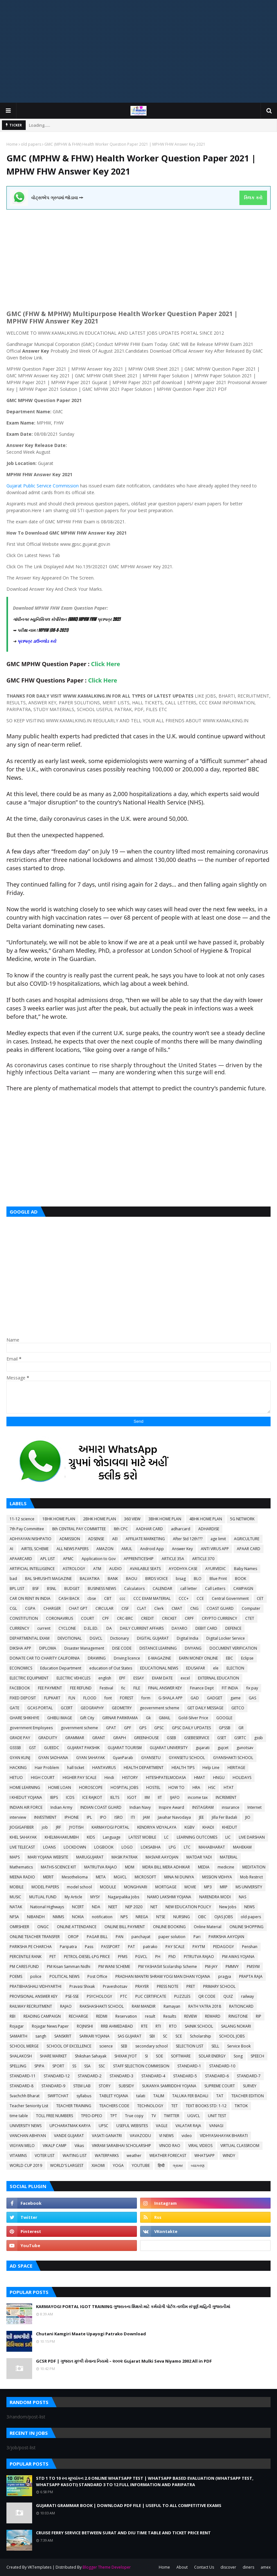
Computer (251, 1608)
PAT (131, 1946)
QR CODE (206, 1996)
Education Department (60, 1668)
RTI (158, 2026)
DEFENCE (233, 1628)
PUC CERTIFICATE (150, 1996)
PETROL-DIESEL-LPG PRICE (87, 1956)
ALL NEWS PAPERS (72, 1548)
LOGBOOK (103, 1847)
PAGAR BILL (97, 1936)
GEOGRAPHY (92, 1708)
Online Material (207, 1926)
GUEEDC (51, 1747)
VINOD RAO (169, 2145)
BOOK (240, 1578)
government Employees (31, 1727)
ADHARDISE (208, 1529)
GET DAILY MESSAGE (205, 1708)
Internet (254, 1807)
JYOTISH (76, 1827)
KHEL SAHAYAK (23, 1837)
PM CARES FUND (24, 1966)
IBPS (54, 1797)
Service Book (239, 2046)
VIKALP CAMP (55, 2145)
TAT (219, 2096)
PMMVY (232, 1966)
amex (266, 2567)
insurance (230, 1807)
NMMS (58, 1916)
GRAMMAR (74, 1737)
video (187, 2135)
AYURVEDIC (215, 1568)
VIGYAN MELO (22, 2145)
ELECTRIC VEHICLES (73, 1678)
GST (32, 1747)
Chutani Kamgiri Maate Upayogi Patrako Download (91, 2334)
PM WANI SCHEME (114, 1966)
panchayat (140, 1936)
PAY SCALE (174, 1946)
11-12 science (22, 1519)
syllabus (83, 2096)
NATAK (16, 1907)
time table (19, 2115)
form (145, 1698)
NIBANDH (36, 1916)
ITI (133, 1817)
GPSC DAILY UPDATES (191, 1727)
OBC (202, 1916)
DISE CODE (121, 1648)
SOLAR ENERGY (212, 2056)
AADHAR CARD (149, 1529)
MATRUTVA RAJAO (100, 1867)
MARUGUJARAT (89, 1857)
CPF (105, 1618)
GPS (142, 1727)
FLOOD (89, 1698)
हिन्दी (161, 2165)
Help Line (210, 1767)
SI (146, 2056)
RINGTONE (238, 2016)
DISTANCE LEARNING (158, 1648)
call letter (188, 1588)
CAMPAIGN (243, 1588)
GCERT (67, 1708)
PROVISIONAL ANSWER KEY (34, 1996)
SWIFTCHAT (58, 2096)
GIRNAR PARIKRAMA (120, 1718)
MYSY (95, 1897)
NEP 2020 (133, 1907)
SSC (102, 2066)
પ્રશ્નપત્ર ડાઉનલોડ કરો (36, 641)
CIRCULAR (104, 1608)
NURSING (181, 1916)
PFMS (122, 1956)
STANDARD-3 (121, 2076)
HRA (196, 1787)
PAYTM (198, 1946)
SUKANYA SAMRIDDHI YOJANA (169, 2086)
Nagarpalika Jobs (123, 1897)
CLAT (141, 1608)
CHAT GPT (78, 1608)
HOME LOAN (59, 1787)
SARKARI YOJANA (94, 2036)
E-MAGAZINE (159, 1658)
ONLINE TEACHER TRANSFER (35, 1936)
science (106, 2046)
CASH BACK (68, 1598)
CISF (125, 1608)
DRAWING (97, 1658)
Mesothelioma (75, 1877)
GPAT (111, 1727)
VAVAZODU (140, 2135)
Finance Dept (202, 1688)
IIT (160, 1797)
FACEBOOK (20, 1688)
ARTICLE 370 (203, 1558)
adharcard (180, 1529)
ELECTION (235, 1668)
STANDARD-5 (185, 2076)
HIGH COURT (43, 1777)
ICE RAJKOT (92, 1797)
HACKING (18, 1767)
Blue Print (218, 1578)
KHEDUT (229, 1827)
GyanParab (123, 1757)
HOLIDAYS (242, 1777)
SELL (215, 2046)
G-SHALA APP (170, 1698)
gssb (258, 1737)
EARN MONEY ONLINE (198, 1658)
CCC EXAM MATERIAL (152, 1598)
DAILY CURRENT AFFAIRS (142, 1628)
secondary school (151, 2046)
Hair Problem (47, 1767)
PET (52, 1956)
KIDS (91, 1837)
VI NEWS (166, 2135)
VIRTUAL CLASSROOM (239, 2145)
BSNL (51, 1588)
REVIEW (190, 2016)
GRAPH (119, 1737)
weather (134, 2155)
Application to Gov (99, 1558)
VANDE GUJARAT (69, 2135)
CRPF (189, 1618)
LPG (172, 1847)
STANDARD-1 (189, 2066)
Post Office (97, 1976)
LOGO (127, 1847)
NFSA (14, 1916)
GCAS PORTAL (40, 1708)
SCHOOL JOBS (232, 2036)
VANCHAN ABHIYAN (28, 2135)
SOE (159, 2056)
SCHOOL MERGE (24, 2046)
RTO (173, 2026)
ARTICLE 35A (173, 1558)
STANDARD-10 (222, 2066)
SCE (178, 2036)
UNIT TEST (217, 2115)
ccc (122, 1598)
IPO (103, 1817)
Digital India (187, 1638)
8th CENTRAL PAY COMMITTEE (79, 1529)
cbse (91, 1598)
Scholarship (200, 2036)
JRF (58, 1827)
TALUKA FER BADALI (190, 2096)
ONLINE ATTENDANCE (76, 1926)
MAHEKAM (242, 1847)
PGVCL (141, 1956)
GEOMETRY (122, 1708)
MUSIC (15, 1897)
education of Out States (110, 1668)
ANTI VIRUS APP (215, 1548)
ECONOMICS (21, 1668)
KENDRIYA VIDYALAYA (156, 1827)
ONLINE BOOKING (169, 1926)
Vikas (79, 2145)
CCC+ (184, 1598)
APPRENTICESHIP (139, 1558)
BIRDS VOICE (156, 1578)
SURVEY (249, 2086)
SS (74, 2066)
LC (166, 1837)
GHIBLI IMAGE (59, 1718)
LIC (228, 1837)
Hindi (109, 1777)
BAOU (131, 1578)
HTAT (229, 1787)
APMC (68, 1558)
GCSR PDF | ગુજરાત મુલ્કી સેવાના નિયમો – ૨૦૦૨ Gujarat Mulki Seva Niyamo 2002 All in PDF (124, 2361)
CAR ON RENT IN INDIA (30, 1598)
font (108, 1698)
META (101, 1877)
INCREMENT (226, 1797)
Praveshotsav (115, 1986)
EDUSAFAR (195, 1668)
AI (11, 1548)
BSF (35, 1588)
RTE (144, 2026)
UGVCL (193, 2115)
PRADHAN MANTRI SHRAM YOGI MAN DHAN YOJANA (162, 1976)
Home (12, 144)
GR (241, 1727)
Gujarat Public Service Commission (42, 486)
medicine (226, 1867)
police (35, 1976)
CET (260, 1598)
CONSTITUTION (24, 1618)
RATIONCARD (241, 2006)
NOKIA (78, 1916)
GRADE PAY (20, 1737)
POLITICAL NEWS (64, 1976)
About (182, 2567)
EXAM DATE (162, 1678)
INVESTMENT (45, 1817)
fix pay (252, 1688)
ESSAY (138, 1678)
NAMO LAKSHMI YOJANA (169, 1897)
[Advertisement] (138, 51)
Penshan (249, 1946)
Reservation (126, 2016)
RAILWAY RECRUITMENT (31, 2006)
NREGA (142, 1916)
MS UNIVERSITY (249, 1887)
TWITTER (171, 2115)
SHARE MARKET (53, 2056)
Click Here (105, 664)
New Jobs (227, 1907)
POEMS (16, 1976)
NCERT (78, 1907)
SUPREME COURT (219, 2086)
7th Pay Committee (27, 1529)
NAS (242, 1897)
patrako (150, 1946)
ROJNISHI (85, 2026)
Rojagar (17, 2026)
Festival (106, 1688)
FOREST (126, 1698)
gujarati (203, 1747)
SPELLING (18, 2066)
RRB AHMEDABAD (117, 2026)
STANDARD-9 (53, 2086)
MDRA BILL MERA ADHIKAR (166, 1867)
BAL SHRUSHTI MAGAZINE (48, 1578)
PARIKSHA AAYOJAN (226, 1936)
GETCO (237, 1708)
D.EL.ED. (91, 1628)
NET (153, 1907)
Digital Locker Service (225, 1638)
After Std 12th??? (187, 1538)
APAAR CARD (248, 1548)
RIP (258, 2016)
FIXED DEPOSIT (23, 1698)
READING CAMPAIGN (42, 2016)
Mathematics (21, 1867)
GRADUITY (47, 1737)
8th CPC (121, 1529)
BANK (113, 1578)
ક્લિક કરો (253, 197)
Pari (197, 1936)
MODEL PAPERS (45, 1887)
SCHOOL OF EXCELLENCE (69, 2046)
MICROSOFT (145, 1877)
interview (18, 1817)
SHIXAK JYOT (125, 2056)
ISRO (118, 1817)
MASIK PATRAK (125, 1857)
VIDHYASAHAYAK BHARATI (224, 2135)
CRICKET (169, 1618)
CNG (194, 1608)
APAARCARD (21, 1558)
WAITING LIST (75, 2155)
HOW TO (176, 1787)
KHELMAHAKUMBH (62, 1837)
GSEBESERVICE (196, 1737)
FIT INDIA (230, 1688)
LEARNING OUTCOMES (197, 1837)
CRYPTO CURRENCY (219, 1618)
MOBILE (16, 1887)
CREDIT (147, 1618)
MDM (129, 1867)
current (43, 1628)
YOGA (118, 2165)
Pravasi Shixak (82, 1986)
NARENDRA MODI (215, 1897)
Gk (148, 1718)
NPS (124, 1916)
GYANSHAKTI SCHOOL (233, 1757)
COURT (87, 1618)
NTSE (160, 1916)
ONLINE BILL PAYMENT (124, 1926)
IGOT (132, 1797)
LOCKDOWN (75, 1847)
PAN (119, 1936)
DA (109, 1628)
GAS (252, 1698)
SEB (124, 2046)
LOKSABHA (151, 1847)
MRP (224, 1887)
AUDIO (115, 1568)
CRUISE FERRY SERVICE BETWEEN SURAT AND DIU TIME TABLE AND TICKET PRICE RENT (123, 2533)
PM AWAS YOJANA (238, 1956)
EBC (229, 1658)
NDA (96, 1907)
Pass (89, 1946)
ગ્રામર (178, 2165)
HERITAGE (236, 1767)
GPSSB (224, 1727)
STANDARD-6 (217, 2076)
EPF (122, 1678)
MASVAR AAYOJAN (162, 1857)
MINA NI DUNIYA (179, 1877)
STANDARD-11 (23, 2076)
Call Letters (215, 1588)
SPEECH (257, 2056)
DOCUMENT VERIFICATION (233, 1648)
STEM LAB (82, 2086)
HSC (212, 1787)
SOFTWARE (181, 2056)
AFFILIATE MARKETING (145, 1538)
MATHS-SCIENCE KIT (58, 1867)
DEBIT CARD (206, 1628)
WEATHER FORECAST (167, 2155)
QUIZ (228, 1996)
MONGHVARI (135, 1887)
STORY (105, 2086)
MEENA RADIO (22, 1877)
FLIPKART (52, 1698)
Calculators (134, 1588)
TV (153, 2115)
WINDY (229, 2155)
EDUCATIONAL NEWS (159, 1668)
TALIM (158, 2096)
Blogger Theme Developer (107, 2567)
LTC (187, 1847)
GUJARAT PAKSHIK (83, 1747)
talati (140, 2096)
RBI (12, 2016)
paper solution (171, 1936)
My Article (73, 1897)
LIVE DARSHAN (252, 1837)
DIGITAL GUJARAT (153, 1638)
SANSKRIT (62, 2036)
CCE (200, 1598)
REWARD (212, 2016)
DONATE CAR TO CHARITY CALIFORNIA (45, 1658)
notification (102, 1916)
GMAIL (164, 1718)
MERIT (48, 1877)
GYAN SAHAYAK (90, 1757)
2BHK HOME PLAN (99, 1519)
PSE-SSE (72, 1996)
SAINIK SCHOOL (199, 2026)
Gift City (87, 1718)
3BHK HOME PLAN (164, 1519)
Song (238, 2056)
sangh (40, 2036)
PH (157, 1956)
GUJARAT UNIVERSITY (169, 1747)
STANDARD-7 (249, 2076)
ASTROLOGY (74, 1568)
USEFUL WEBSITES (132, 2125)
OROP (73, 1936)
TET (174, 2105)
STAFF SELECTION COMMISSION (141, 2066)
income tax (198, 1797)
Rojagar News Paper (50, 2026)
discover (228, 2567)
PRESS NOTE (167, 1986)
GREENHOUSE (146, 1737)
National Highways (47, 1907)
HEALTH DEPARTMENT (144, 1767)
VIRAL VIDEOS (200, 2145)
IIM (147, 1797)
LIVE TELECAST (22, 1847)
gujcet (223, 1747)
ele (216, 1668)
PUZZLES (182, 1996)
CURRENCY (19, 1628)
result (150, 2016)
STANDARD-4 (153, 2076)
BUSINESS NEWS (102, 1588)
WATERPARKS (107, 2155)
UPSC (103, 2125)
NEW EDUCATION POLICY (188, 1907)
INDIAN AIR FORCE (26, 1807)
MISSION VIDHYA (217, 1877)
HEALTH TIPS (183, 1767)
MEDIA (204, 1867)
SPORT (58, 2066)
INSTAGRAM (203, 1807)
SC (165, 2036)
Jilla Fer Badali (224, 1817)
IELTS (114, 1797)
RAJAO (66, 2006)
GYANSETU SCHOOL (187, 1757)
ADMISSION (69, 1538)
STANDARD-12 (57, 2076)
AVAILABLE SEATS (145, 1568)
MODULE (108, 1887)
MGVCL (120, 1877)
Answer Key (182, 1548)
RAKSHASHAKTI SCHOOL (102, 2006)
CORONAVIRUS (59, 1618)
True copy (134, 2115)
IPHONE (72, 1817)
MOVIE (190, 1887)
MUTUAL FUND (43, 1897)
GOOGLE (224, 1718)
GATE (14, 1708)
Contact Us (204, 2567)
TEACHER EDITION (247, 2096)
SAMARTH (18, 2036)
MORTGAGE (165, 1887)
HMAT (199, 1777)
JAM (146, 1817)
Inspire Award (171, 1807)
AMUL (126, 1548)
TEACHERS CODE (114, 2105)
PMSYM (253, 1966)
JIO (247, 1817)
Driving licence (127, 1658)
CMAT (177, 1608)
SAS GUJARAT (129, 2036)
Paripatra (68, 1946)
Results (169, 2016)
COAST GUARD (220, 1608)
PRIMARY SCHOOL (219, 1986)
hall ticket (75, 1767)
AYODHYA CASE (183, 1568)
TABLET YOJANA (113, 2096)
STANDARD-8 (21, 2086)
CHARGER (52, 1608)
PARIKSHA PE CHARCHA (31, 1946)
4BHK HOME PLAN (205, 1519)
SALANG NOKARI (236, 2026)
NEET (112, 1907)
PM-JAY (211, 1966)
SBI (152, 2036)
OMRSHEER (19, 1926)
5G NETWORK (242, 1519)
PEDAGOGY (223, 1946)
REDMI (101, 2016)
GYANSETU (151, 1757)
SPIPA (39, 2066)
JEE (201, 1817)
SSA (87, 2066)
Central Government (230, 1598)
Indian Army (61, 1807)
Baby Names (245, 1568)
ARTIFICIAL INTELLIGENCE (32, 1568)
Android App (152, 1548)
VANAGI (216, 2125)
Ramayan (172, 2006)
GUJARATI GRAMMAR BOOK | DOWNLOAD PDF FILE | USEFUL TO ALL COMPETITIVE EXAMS (128, 2505)
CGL (13, 1608)
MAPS (15, 1857)
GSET (221, 1737)
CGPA (30, 1608)
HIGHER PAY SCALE (79, 1777)
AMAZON (104, 1548)
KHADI (208, 1827)
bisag (181, 1578)
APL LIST (47, 1558)
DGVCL (96, 1638)
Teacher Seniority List (29, 2105)
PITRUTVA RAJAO (199, 1956)
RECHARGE (78, 2016)
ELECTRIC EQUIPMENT (29, 1678)
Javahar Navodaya (174, 1817)
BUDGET (72, 1588)
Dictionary (119, 1638)
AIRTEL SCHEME (35, 1548)
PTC (123, 1996)
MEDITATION (253, 1867)
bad (13, 1578)
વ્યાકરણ (197, 2165)
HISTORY (130, 1777)
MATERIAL (228, 1857)
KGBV (189, 1827)
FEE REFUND (81, 1688)
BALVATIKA (90, 1578)
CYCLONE (67, 1628)
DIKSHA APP (20, 1648)
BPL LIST (17, 1588)
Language (112, 1837)
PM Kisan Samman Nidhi (68, 1966)
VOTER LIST (45, 2155)
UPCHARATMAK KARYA (70, 2125)
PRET (190, 1986)
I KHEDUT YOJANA (26, 1797)
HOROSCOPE (91, 1787)
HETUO (16, 1777)
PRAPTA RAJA (251, 1976)
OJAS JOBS (223, 1916)
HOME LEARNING (25, 1787)
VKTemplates (39, 2567)
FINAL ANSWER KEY (165, 1688)
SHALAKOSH (21, 2056)
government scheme (79, 1727)
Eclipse (247, 1658)
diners (248, 2567)
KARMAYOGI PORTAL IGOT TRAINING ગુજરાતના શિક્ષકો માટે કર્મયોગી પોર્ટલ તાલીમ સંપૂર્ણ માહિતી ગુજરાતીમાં (133, 2306)
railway (247, 1996)
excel (185, 1678)
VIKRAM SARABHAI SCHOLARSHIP (121, 2145)
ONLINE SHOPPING (246, 1926)
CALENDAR (162, 1588)
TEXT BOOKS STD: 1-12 (206, 2105)
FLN (71, 1698)
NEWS (249, 1907)
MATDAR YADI (199, 1857)
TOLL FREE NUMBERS (54, 2115)
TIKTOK (241, 2105)
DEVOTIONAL (70, 1638)
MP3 (208, 1887)
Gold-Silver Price (193, 1718)
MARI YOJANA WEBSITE (48, 1857)
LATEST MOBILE (142, 1837)
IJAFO (175, 1797)
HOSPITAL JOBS (124, 1787)
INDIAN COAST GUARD (100, 1807)
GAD (195, 1698)
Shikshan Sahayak (90, 2056)
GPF (127, 1727)
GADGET (214, 1698)
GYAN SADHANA (53, 1757)
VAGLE (161, 2125)
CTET (249, 1618)
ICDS (70, 1797)
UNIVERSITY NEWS (25, 2125)
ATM (97, 1568)
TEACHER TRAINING (73, 2105)
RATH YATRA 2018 (204, 2006)
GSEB (171, 1737)
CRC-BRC (125, 1618)
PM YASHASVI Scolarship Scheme (167, 1966)
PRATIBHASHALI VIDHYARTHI (35, 1986)
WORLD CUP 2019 (26, 2165)
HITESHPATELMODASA (166, 1777)
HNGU (219, 1777)
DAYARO (179, 1628)
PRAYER (142, 1986)
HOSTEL (153, 1787)
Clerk (159, 1608)
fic (123, 1688)
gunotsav (245, 1747)
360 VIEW (132, 1519)
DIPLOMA (47, 1648)
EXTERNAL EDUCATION (218, 1678)
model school (79, 1887)
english (104, 1678)
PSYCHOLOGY (99, 1996)
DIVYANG (193, 1648)
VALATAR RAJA (188, 2125)
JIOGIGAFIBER (22, 1827)
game (235, 1698)
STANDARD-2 (90, 2076)
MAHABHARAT (212, 1847)
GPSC (159, 1727)
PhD (172, 1956)
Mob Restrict (251, 1877)
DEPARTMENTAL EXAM (29, 1638)
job (45, 1827)
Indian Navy (140, 1807)
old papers (31, 144)
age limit (218, 1538)
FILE (136, 1688)
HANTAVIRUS (104, 1767)
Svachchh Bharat (25, 2096)
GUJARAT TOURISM (125, 1747)
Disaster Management (84, 1648)
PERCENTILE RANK (25, 1956)
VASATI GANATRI (107, 2135)
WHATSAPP (204, 2155)
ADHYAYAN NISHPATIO (30, 1538)
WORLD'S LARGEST (67, 2165)
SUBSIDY (126, 2086)
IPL (89, 1817)
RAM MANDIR (144, 2006)
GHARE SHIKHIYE (24, 1718)
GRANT (98, 1737)
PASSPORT (110, 1946)
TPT (113, 2115)
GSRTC (240, 1737)
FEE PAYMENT (50, 1688)
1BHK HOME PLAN (58, 1519)
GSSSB (15, 1747)
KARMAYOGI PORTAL (110, 1827)
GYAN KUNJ (20, 1757)
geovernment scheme (159, 1708)
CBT (108, 1598)
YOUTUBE (141, 2165)
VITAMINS (18, 2155)
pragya (224, 1976)
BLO (197, 1578)
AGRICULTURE (246, 1538)
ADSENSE (96, 1538)
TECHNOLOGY (150, 2105)
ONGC (43, 1926)
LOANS (49, 1847)
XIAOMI (98, 2165)
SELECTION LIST (189, 2046)
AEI (115, 1538)
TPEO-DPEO (91, 2115)
